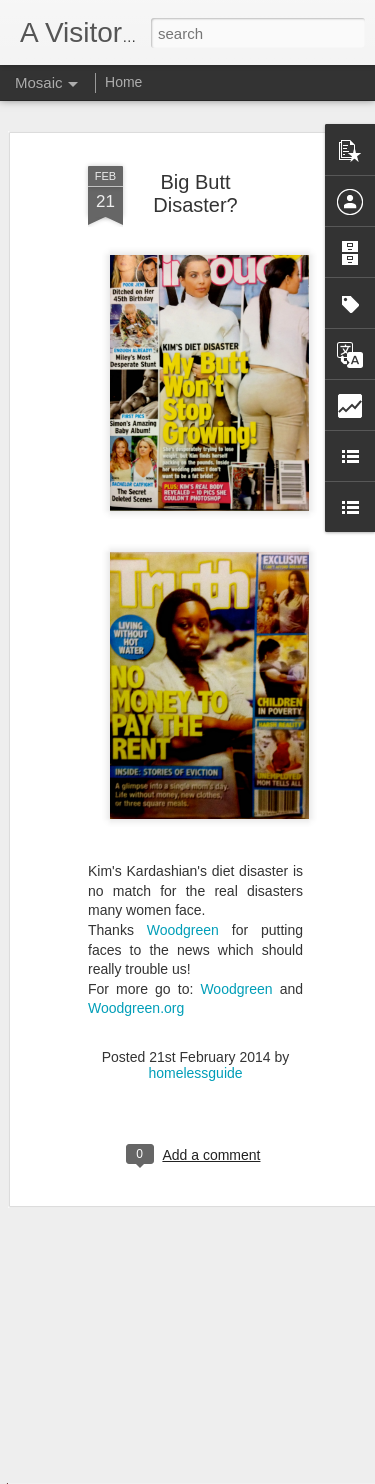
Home (123, 82)
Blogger (250, 1473)
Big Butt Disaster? (195, 176)
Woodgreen (183, 913)
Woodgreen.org (136, 991)
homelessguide (195, 1055)
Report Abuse (308, 1473)
